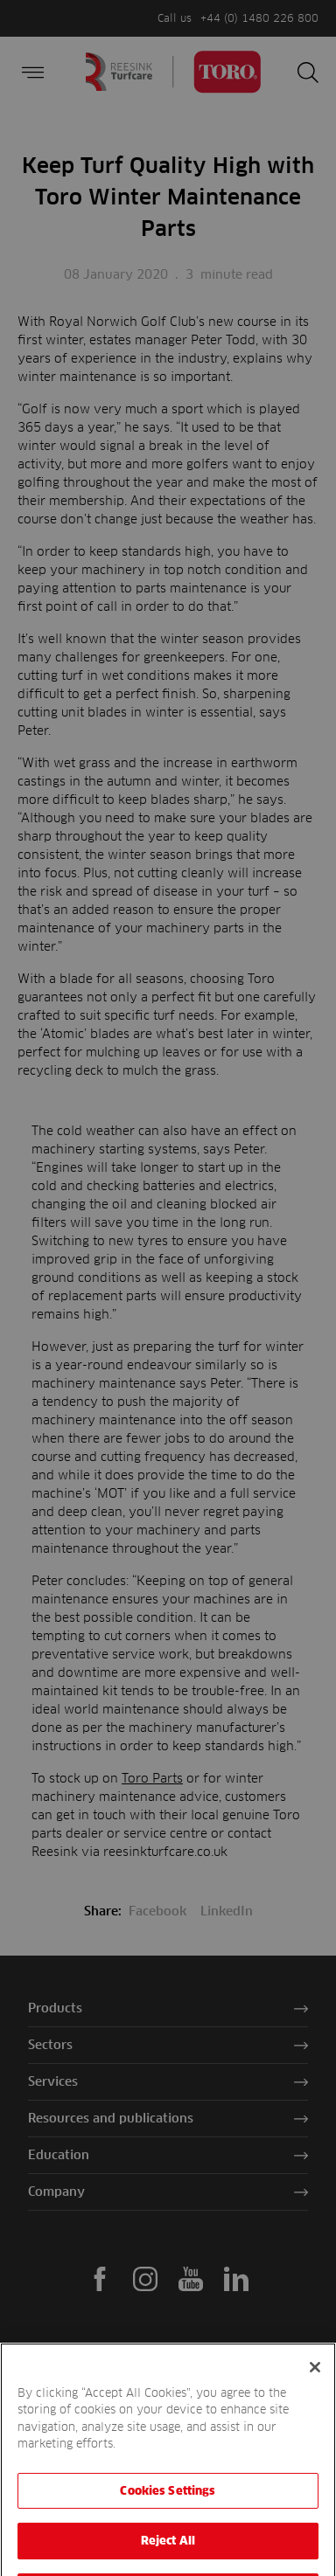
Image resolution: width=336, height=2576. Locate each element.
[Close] (315, 2387)
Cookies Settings (167, 2510)
